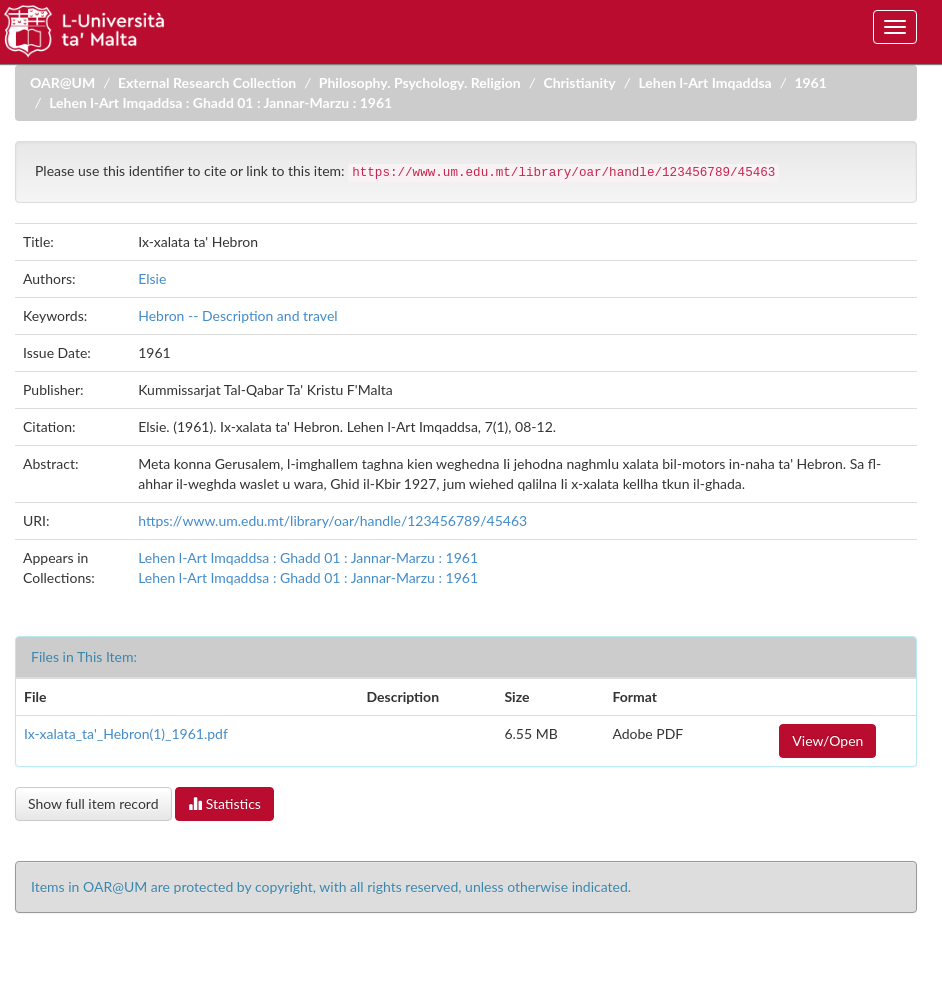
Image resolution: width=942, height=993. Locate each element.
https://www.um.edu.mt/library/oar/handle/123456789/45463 (332, 520)
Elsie (152, 278)
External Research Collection (207, 82)
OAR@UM (62, 82)
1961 (810, 82)
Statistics (224, 803)
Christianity (579, 82)
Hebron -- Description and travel (237, 315)
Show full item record (93, 803)
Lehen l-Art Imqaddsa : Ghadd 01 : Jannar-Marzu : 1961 (220, 102)
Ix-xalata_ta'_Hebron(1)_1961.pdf (126, 733)
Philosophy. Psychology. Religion (420, 82)
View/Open (827, 740)
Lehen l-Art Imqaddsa (704, 82)
